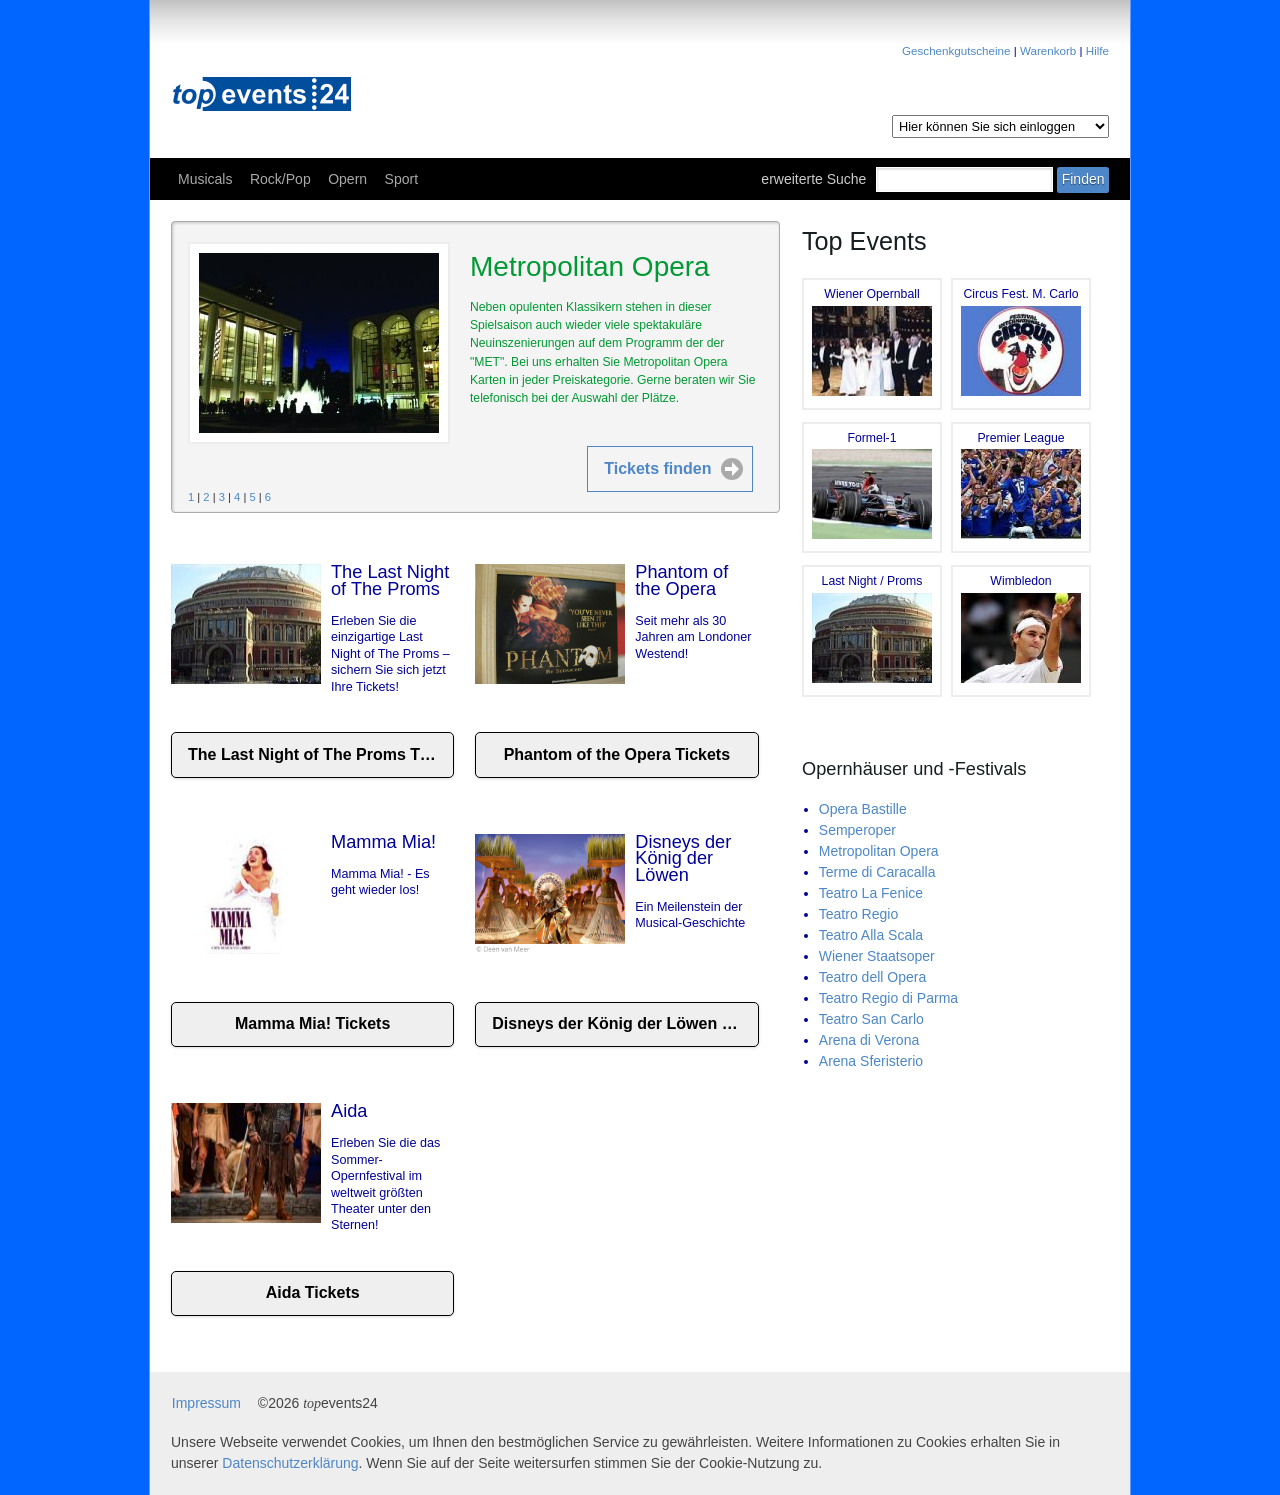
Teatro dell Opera (872, 977)
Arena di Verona (869, 1040)
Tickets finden (657, 468)
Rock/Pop (280, 179)
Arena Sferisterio (871, 1061)
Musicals (205, 179)
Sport (401, 179)
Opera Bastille (863, 809)
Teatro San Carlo (871, 1019)
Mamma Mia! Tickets (312, 1023)
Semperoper (857, 830)
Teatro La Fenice (871, 893)
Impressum (206, 1403)
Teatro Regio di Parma (888, 998)
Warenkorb (1048, 50)
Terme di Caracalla (877, 872)
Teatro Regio (858, 914)
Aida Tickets (313, 1292)
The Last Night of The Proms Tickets (321, 754)
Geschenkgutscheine (956, 50)
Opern (347, 179)
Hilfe (1097, 50)
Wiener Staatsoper (877, 956)
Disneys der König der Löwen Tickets (625, 1023)
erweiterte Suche (813, 179)
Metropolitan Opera (879, 851)
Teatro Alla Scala (871, 935)
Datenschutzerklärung (290, 1463)
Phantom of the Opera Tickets (617, 754)
